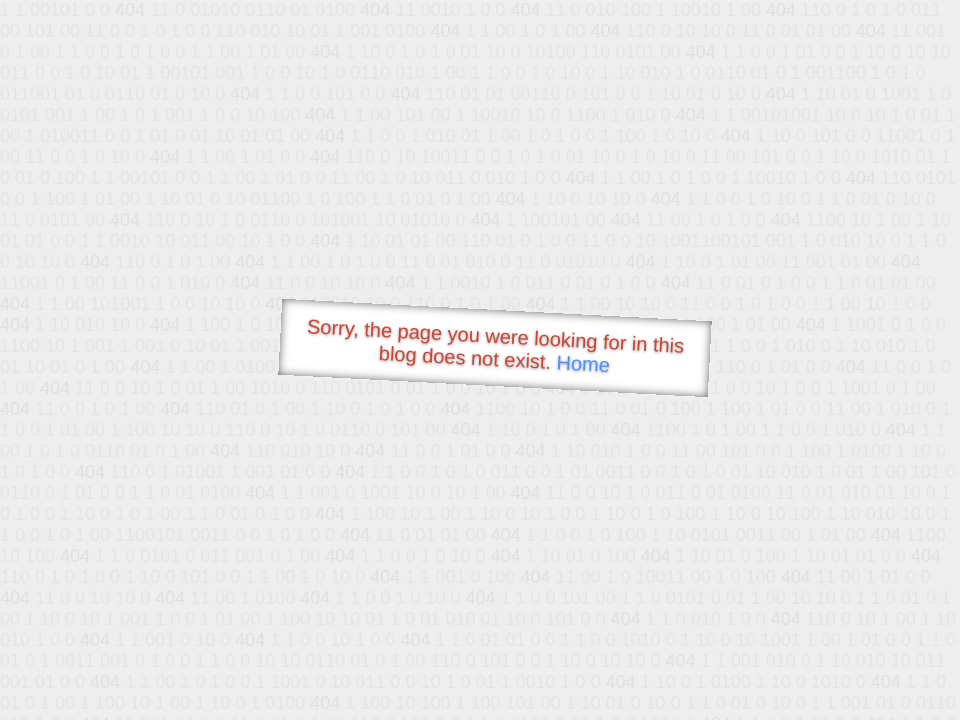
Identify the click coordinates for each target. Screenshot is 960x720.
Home (583, 363)
